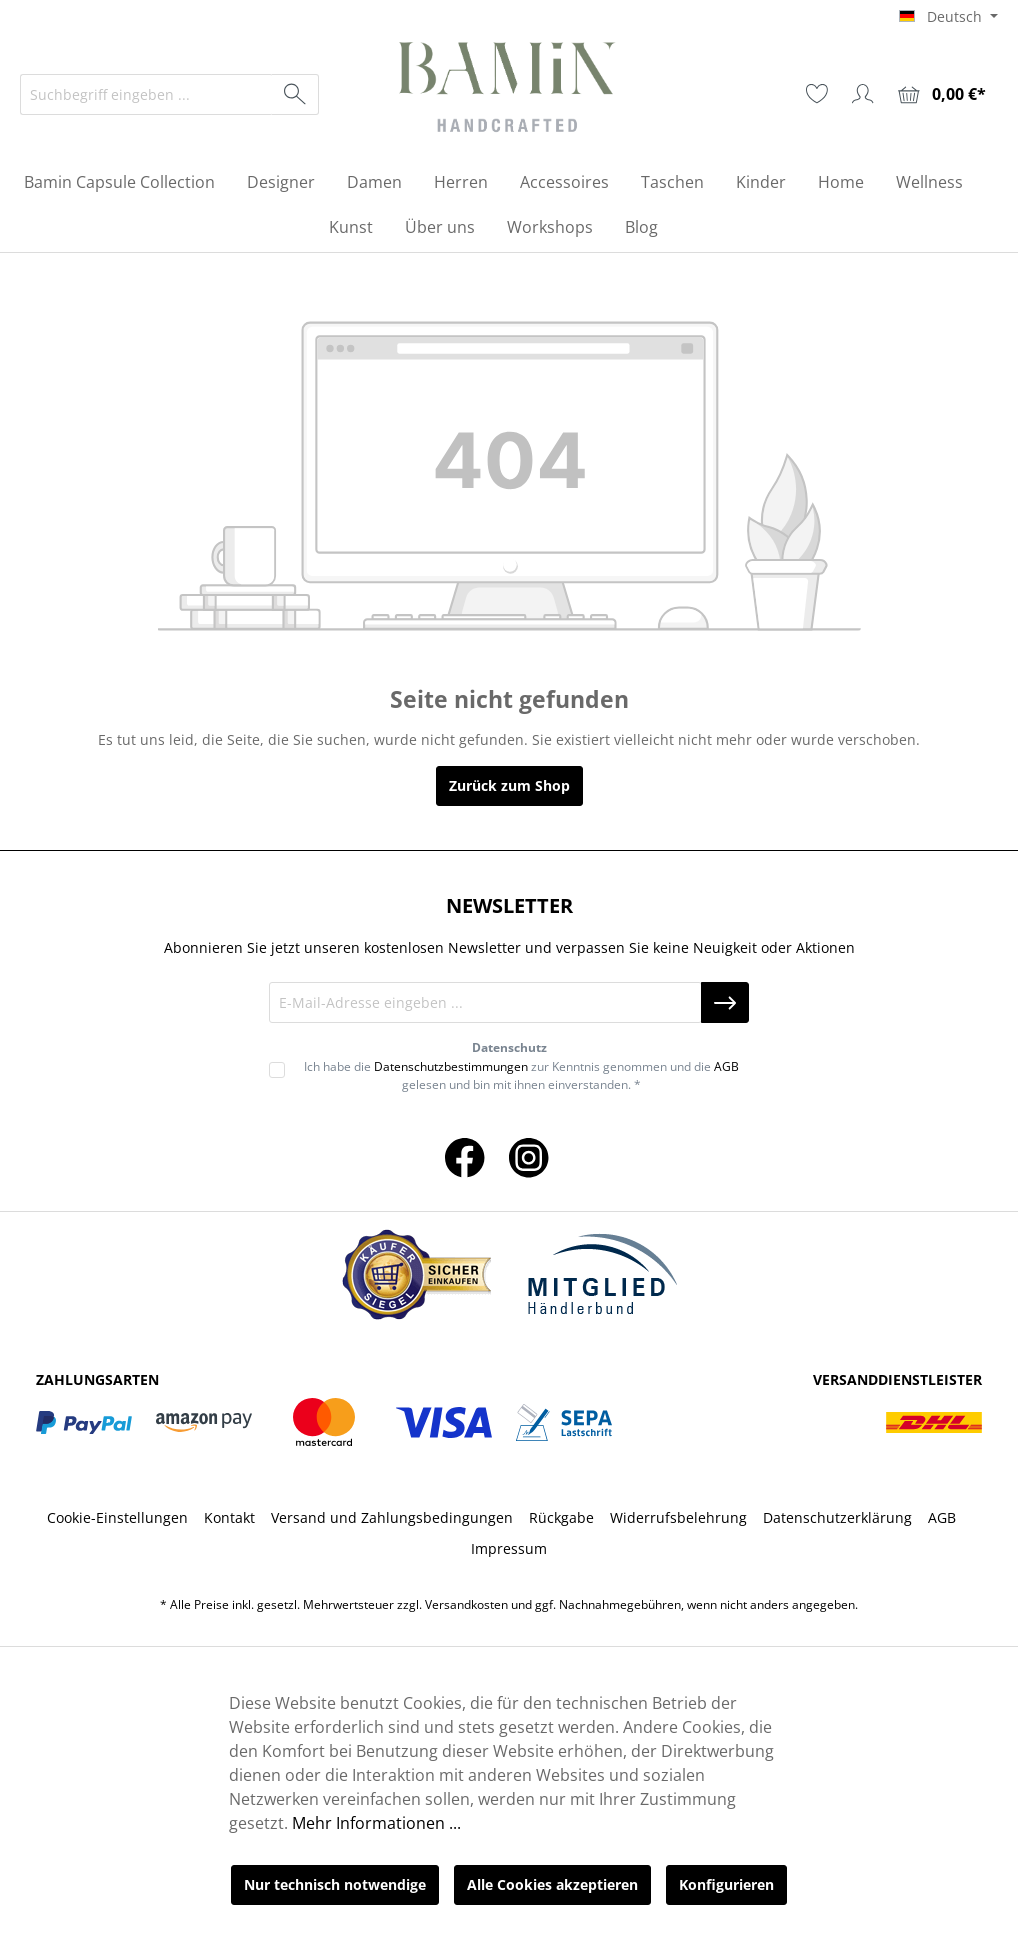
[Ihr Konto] (863, 94)
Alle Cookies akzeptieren (552, 1884)
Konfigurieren (726, 1884)
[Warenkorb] (942, 94)
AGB (726, 1066)
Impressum (509, 1548)
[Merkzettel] (817, 94)
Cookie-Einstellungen (117, 1517)
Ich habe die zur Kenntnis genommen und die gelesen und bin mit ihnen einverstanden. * (521, 1075)
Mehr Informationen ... (376, 1823)
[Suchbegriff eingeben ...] (146, 94)
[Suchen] (295, 94)
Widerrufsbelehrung (678, 1517)
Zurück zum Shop (509, 785)
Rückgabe (561, 1517)
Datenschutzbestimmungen (451, 1066)
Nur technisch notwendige (335, 1884)
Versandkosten (466, 1604)
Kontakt (229, 1517)
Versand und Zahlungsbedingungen (392, 1517)
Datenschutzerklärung (837, 1517)
